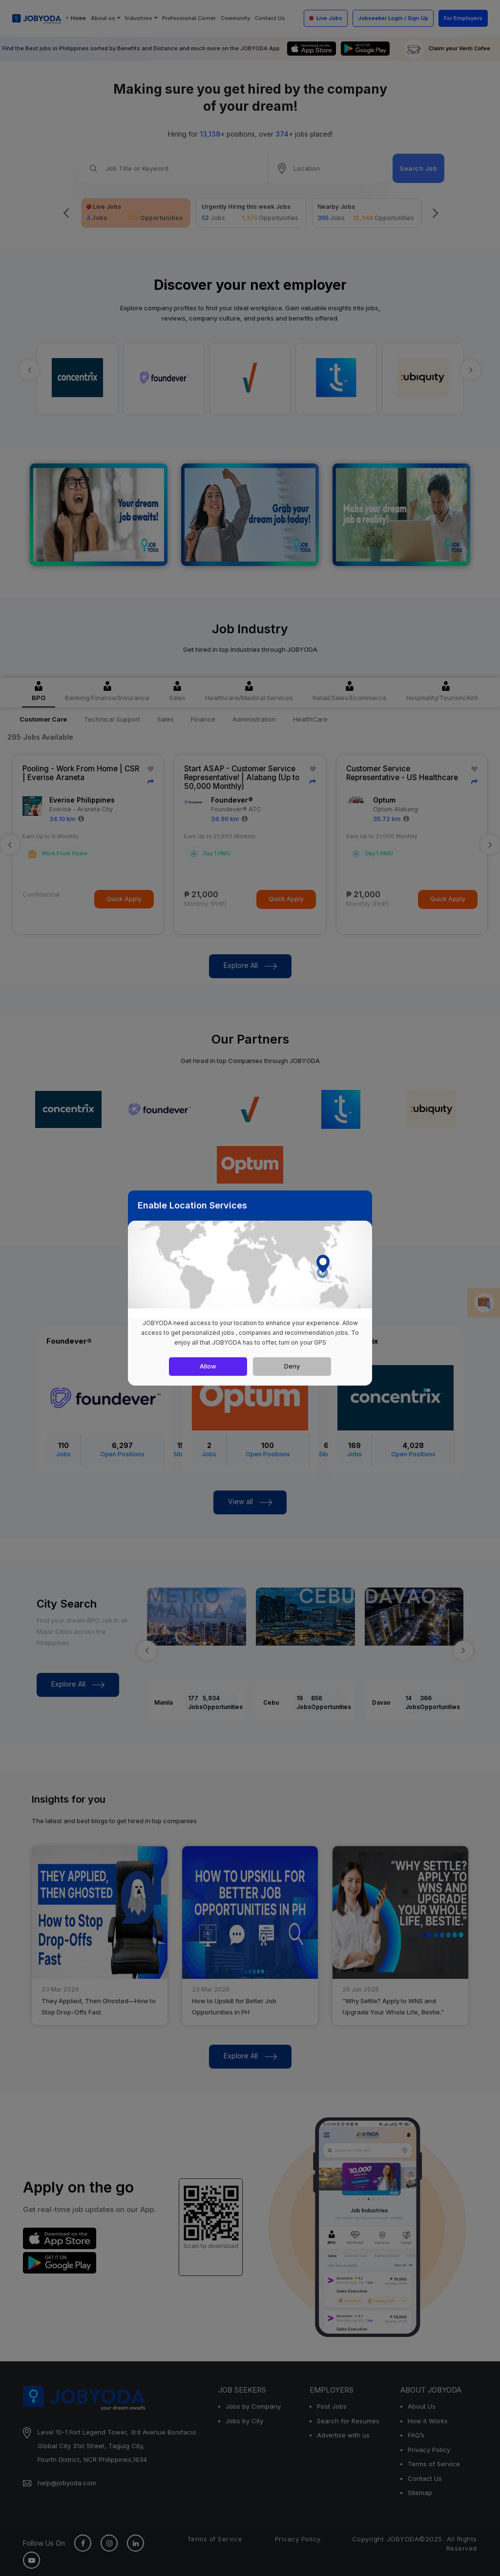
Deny (292, 1366)
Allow (208, 1366)
